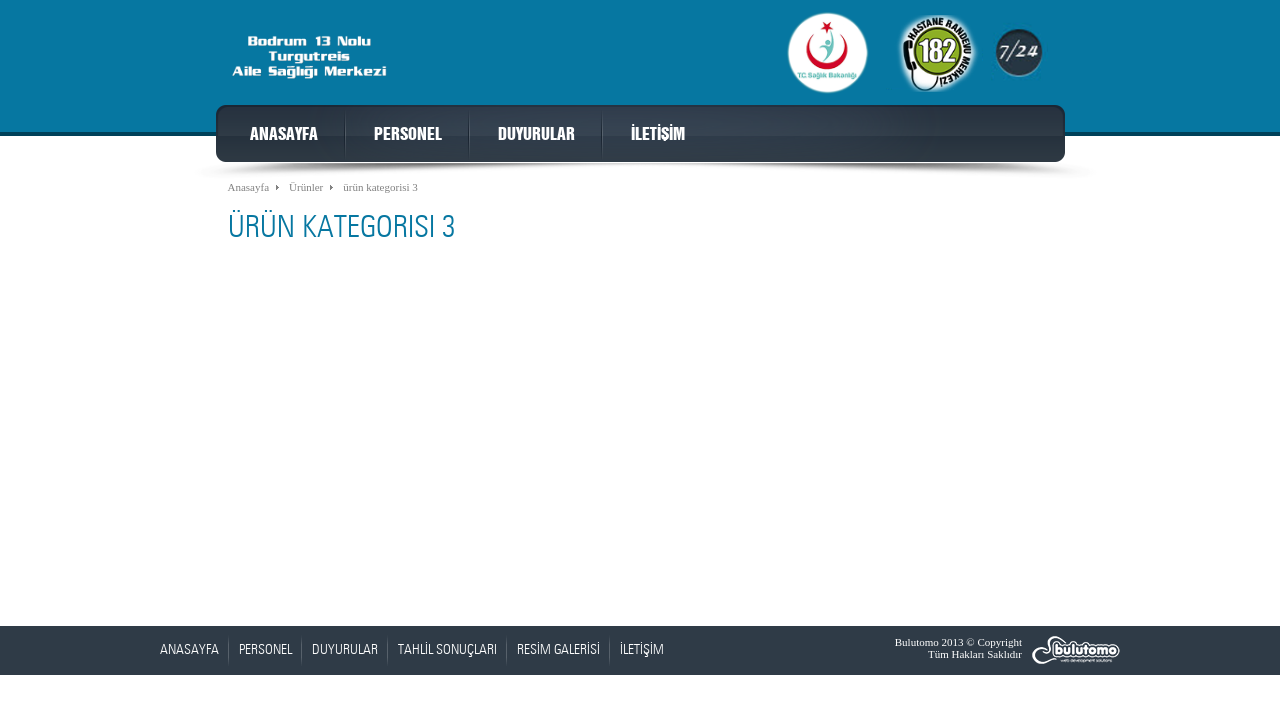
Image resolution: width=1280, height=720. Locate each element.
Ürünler (306, 187)
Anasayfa (249, 187)
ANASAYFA (284, 135)
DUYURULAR (536, 135)
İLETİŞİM (658, 135)
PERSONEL (408, 135)
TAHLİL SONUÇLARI (447, 650)
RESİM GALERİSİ (558, 650)
